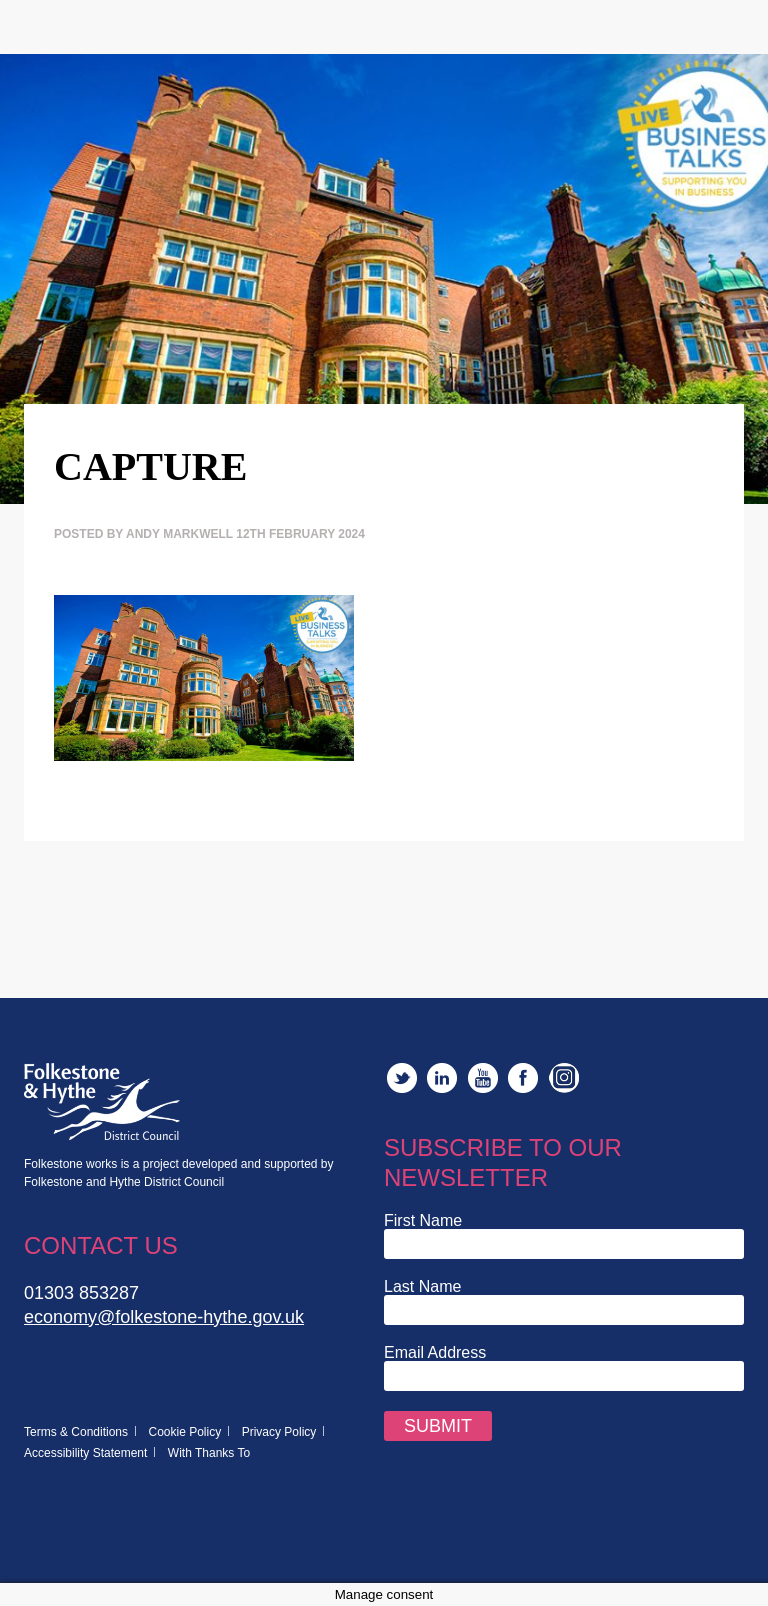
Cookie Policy (185, 1432)
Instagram (564, 1078)
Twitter (402, 1078)
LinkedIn (442, 1078)
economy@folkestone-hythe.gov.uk (164, 1317)
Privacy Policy (279, 1432)
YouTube (483, 1078)
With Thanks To (209, 1453)
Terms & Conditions (76, 1432)
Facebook (523, 1078)
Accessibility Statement (85, 1453)
